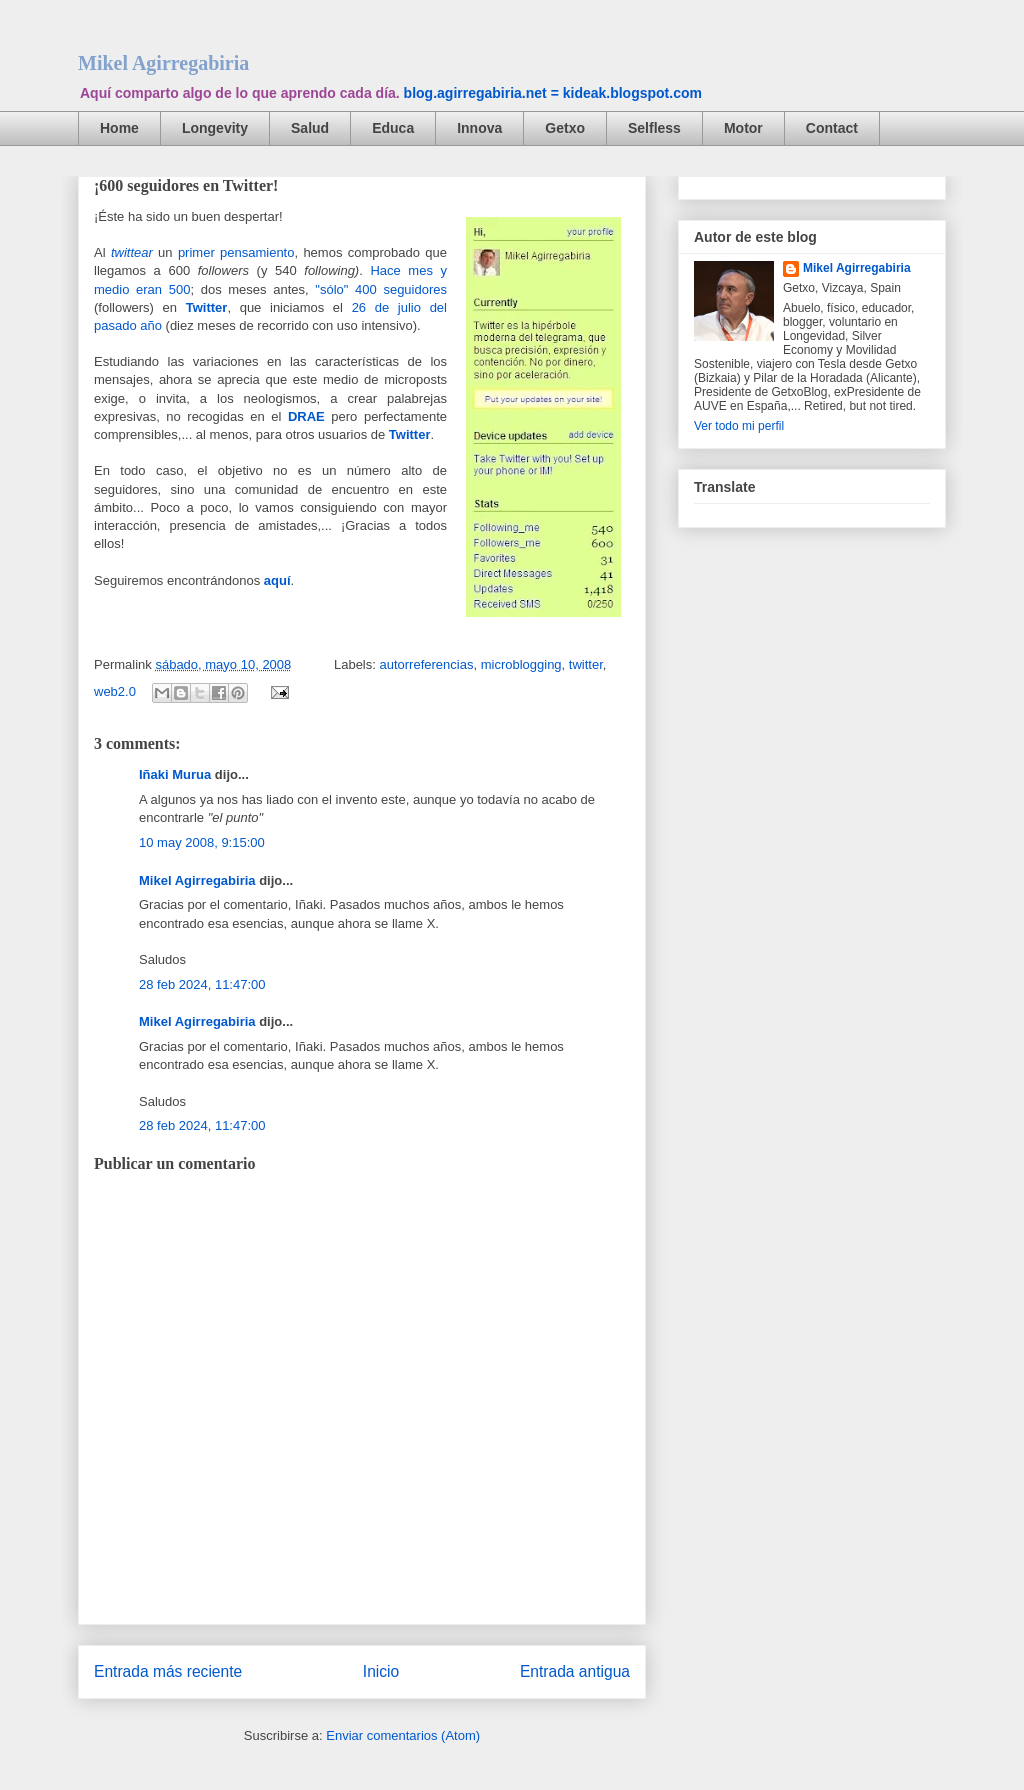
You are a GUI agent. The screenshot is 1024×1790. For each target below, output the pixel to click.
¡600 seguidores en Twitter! (186, 185)
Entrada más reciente (168, 1671)
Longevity (215, 128)
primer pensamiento (236, 252)
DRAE (306, 416)
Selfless (654, 128)
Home (119, 128)
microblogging (521, 664)
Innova (479, 128)
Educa (393, 128)
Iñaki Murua (175, 774)
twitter (586, 664)
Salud (310, 128)
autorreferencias (426, 664)
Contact (832, 128)
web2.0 (115, 691)
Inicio (381, 1671)
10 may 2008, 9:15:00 (202, 842)
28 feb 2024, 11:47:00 (202, 984)
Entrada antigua (575, 1671)
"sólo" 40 (342, 289)
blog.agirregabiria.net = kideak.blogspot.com (553, 93)
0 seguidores (408, 289)
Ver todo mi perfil (739, 426)
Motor (743, 128)
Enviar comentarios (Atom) (403, 1735)
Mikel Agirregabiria (163, 63)
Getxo (565, 128)
